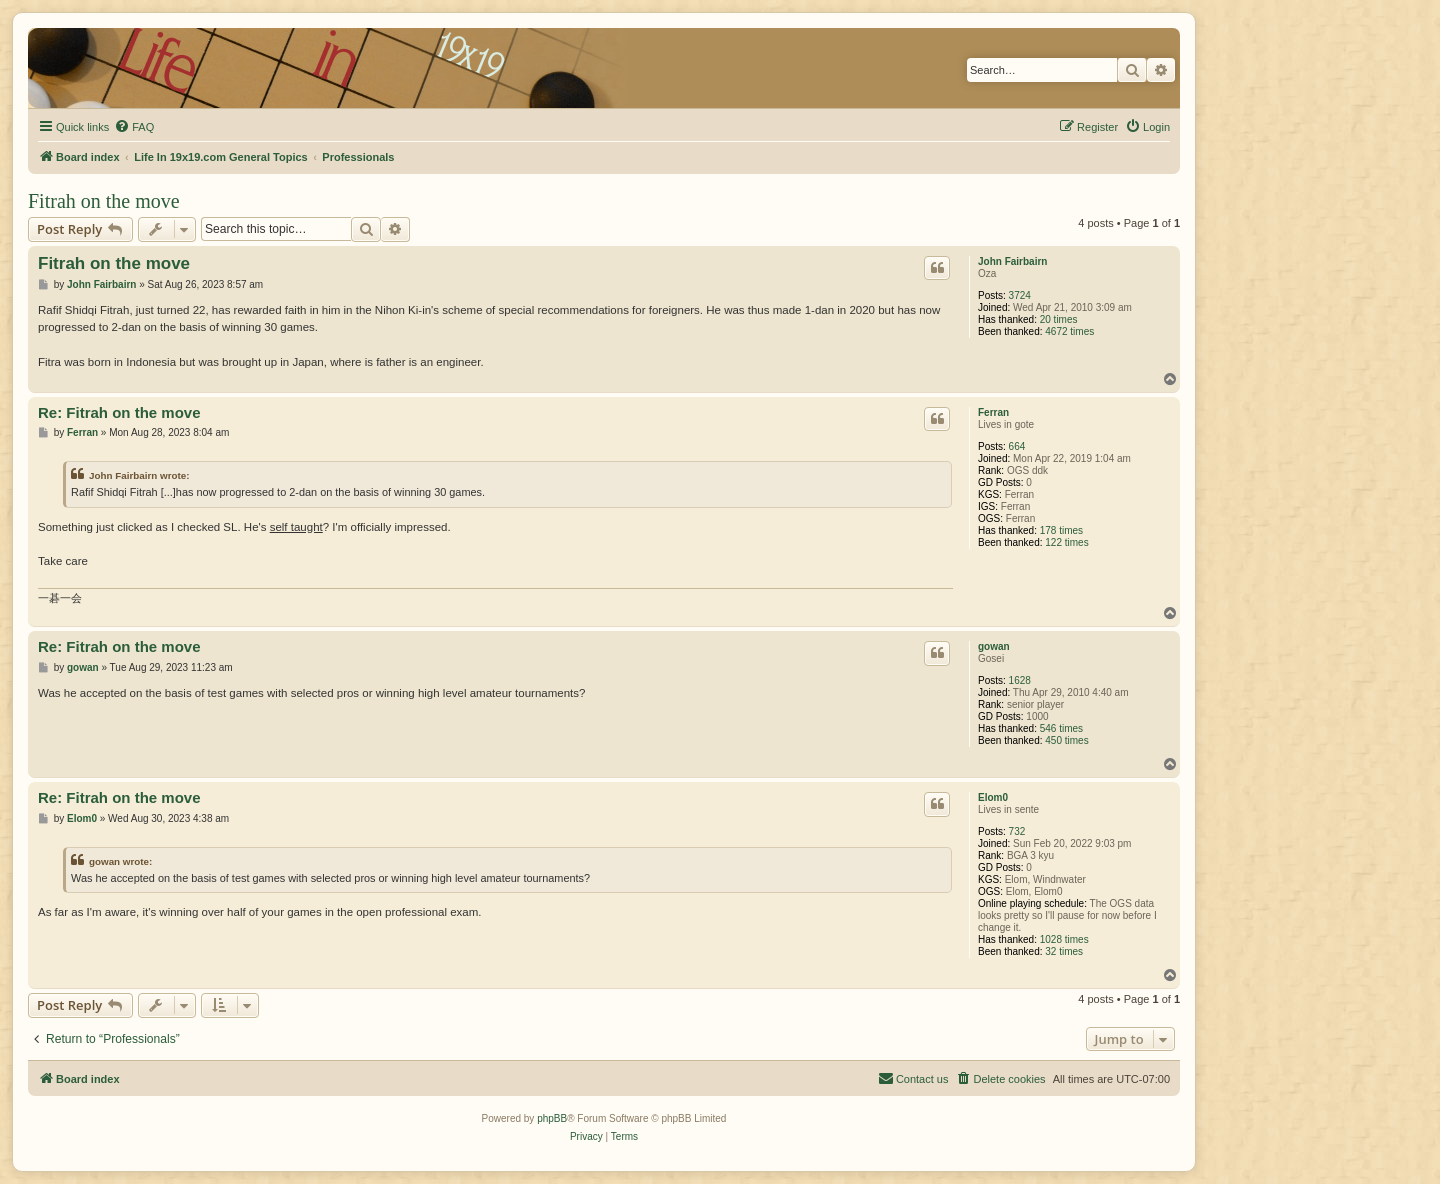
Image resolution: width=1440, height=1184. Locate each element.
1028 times (1064, 939)
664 (1017, 446)
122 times (1066, 542)
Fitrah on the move (104, 201)
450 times (1066, 740)
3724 (1020, 295)
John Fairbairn (1012, 261)
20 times (1059, 319)
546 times (1061, 728)
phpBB (552, 1118)
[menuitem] (134, 127)
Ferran (993, 412)
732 (1017, 831)
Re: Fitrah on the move (119, 412)
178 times (1061, 530)
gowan (994, 646)
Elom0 (993, 797)
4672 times (1069, 331)
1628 (1020, 680)
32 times (1064, 951)
